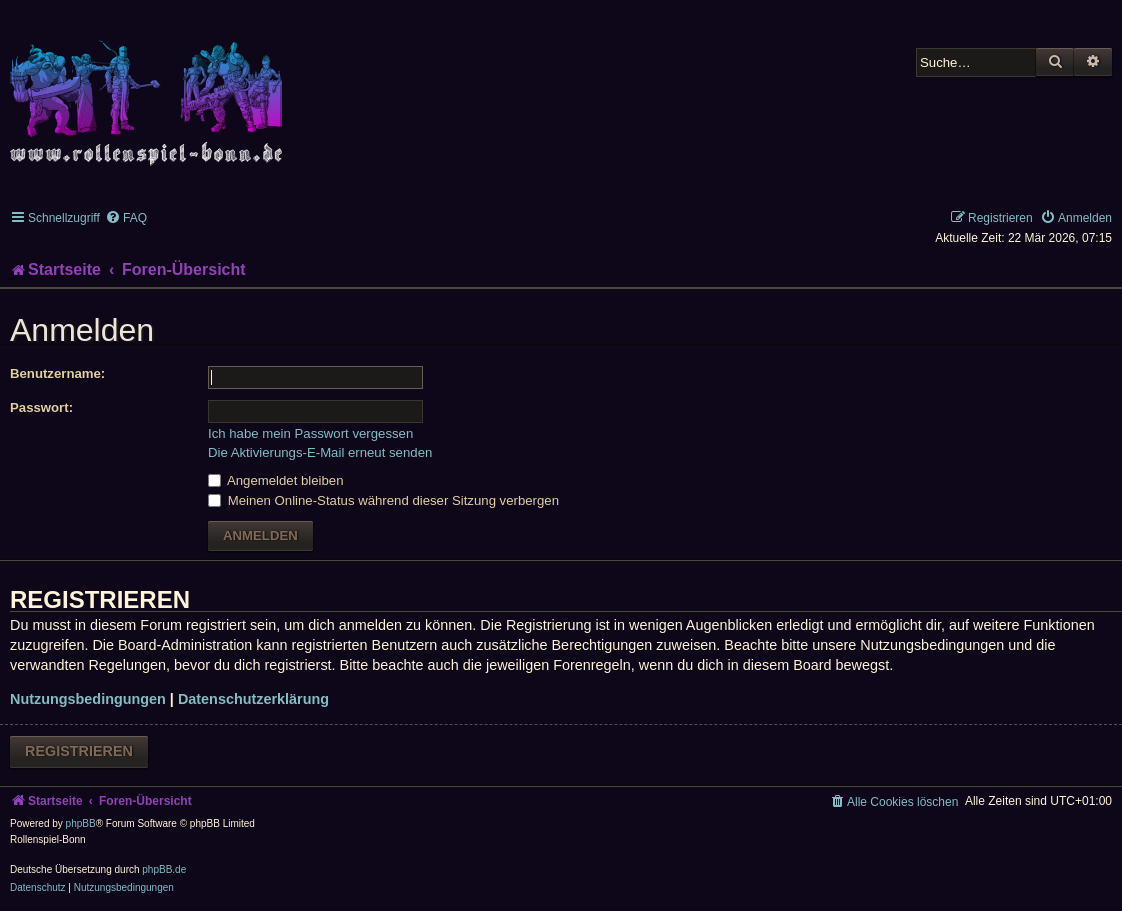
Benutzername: (57, 373)
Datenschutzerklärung (253, 699)
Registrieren (79, 751)
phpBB (81, 823)
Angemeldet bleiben (276, 480)
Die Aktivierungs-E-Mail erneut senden (320, 452)
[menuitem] (126, 218)
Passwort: (41, 407)
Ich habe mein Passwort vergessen (310, 433)
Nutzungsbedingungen (88, 699)
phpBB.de (164, 869)
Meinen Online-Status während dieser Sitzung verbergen (383, 500)
